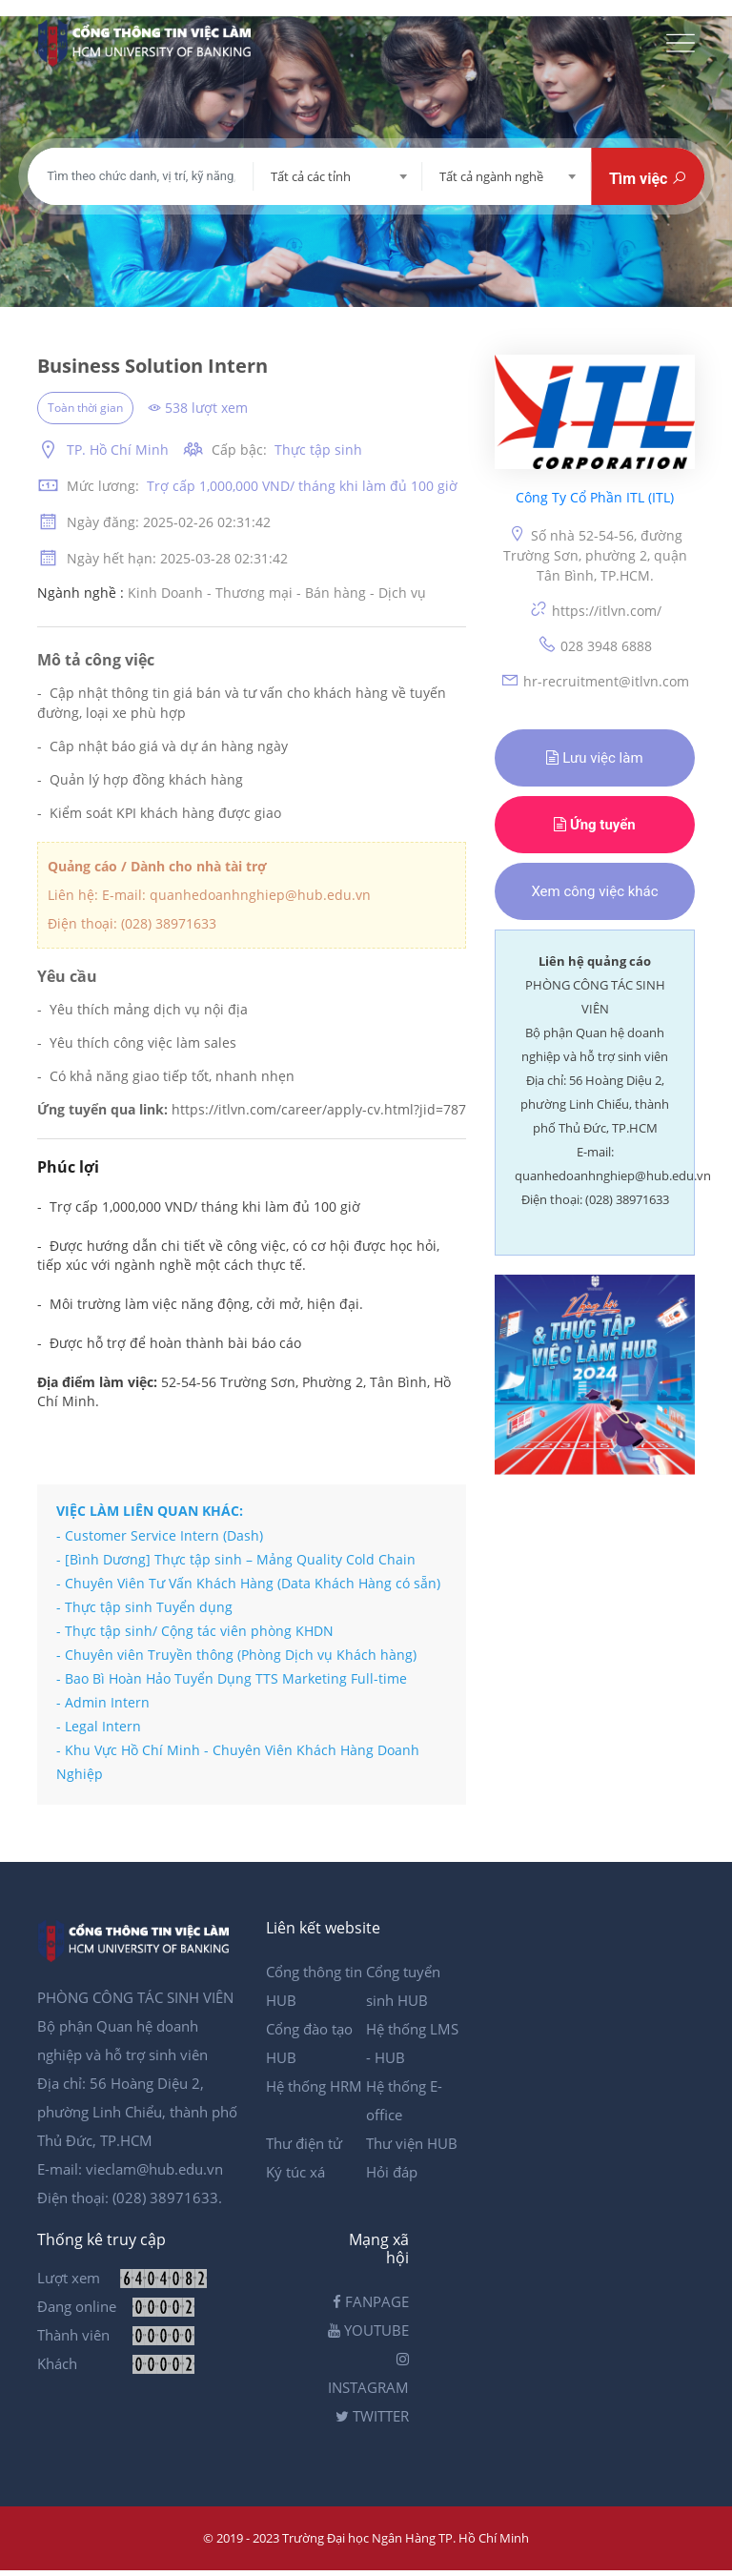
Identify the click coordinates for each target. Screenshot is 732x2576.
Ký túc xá (295, 2171)
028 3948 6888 (595, 645)
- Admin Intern (103, 1702)
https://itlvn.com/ (595, 610)
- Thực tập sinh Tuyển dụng (144, 1607)
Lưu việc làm (594, 758)
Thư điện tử (304, 2143)
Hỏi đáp (391, 2171)
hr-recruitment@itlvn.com (594, 680)
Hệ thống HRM (314, 2086)
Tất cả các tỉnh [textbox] (311, 176)
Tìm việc (647, 179)
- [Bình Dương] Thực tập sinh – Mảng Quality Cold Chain (236, 1559)
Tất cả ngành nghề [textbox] (491, 176)
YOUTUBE (368, 2330)
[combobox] (338, 176)
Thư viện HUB (412, 2143)
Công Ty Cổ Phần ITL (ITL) (595, 498)
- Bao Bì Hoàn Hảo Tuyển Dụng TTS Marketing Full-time (231, 1678)
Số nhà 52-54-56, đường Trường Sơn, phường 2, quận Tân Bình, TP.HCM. (595, 554)
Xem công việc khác (594, 891)
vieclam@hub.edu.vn (154, 2168)
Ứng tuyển (595, 824)
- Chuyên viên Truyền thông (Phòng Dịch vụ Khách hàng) (236, 1655)
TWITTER (372, 2415)
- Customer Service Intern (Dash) (159, 1535)
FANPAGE (371, 2301)
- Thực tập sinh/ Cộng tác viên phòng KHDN (195, 1631)
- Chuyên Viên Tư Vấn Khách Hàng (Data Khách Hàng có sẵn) (248, 1583)
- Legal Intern (98, 1726)
